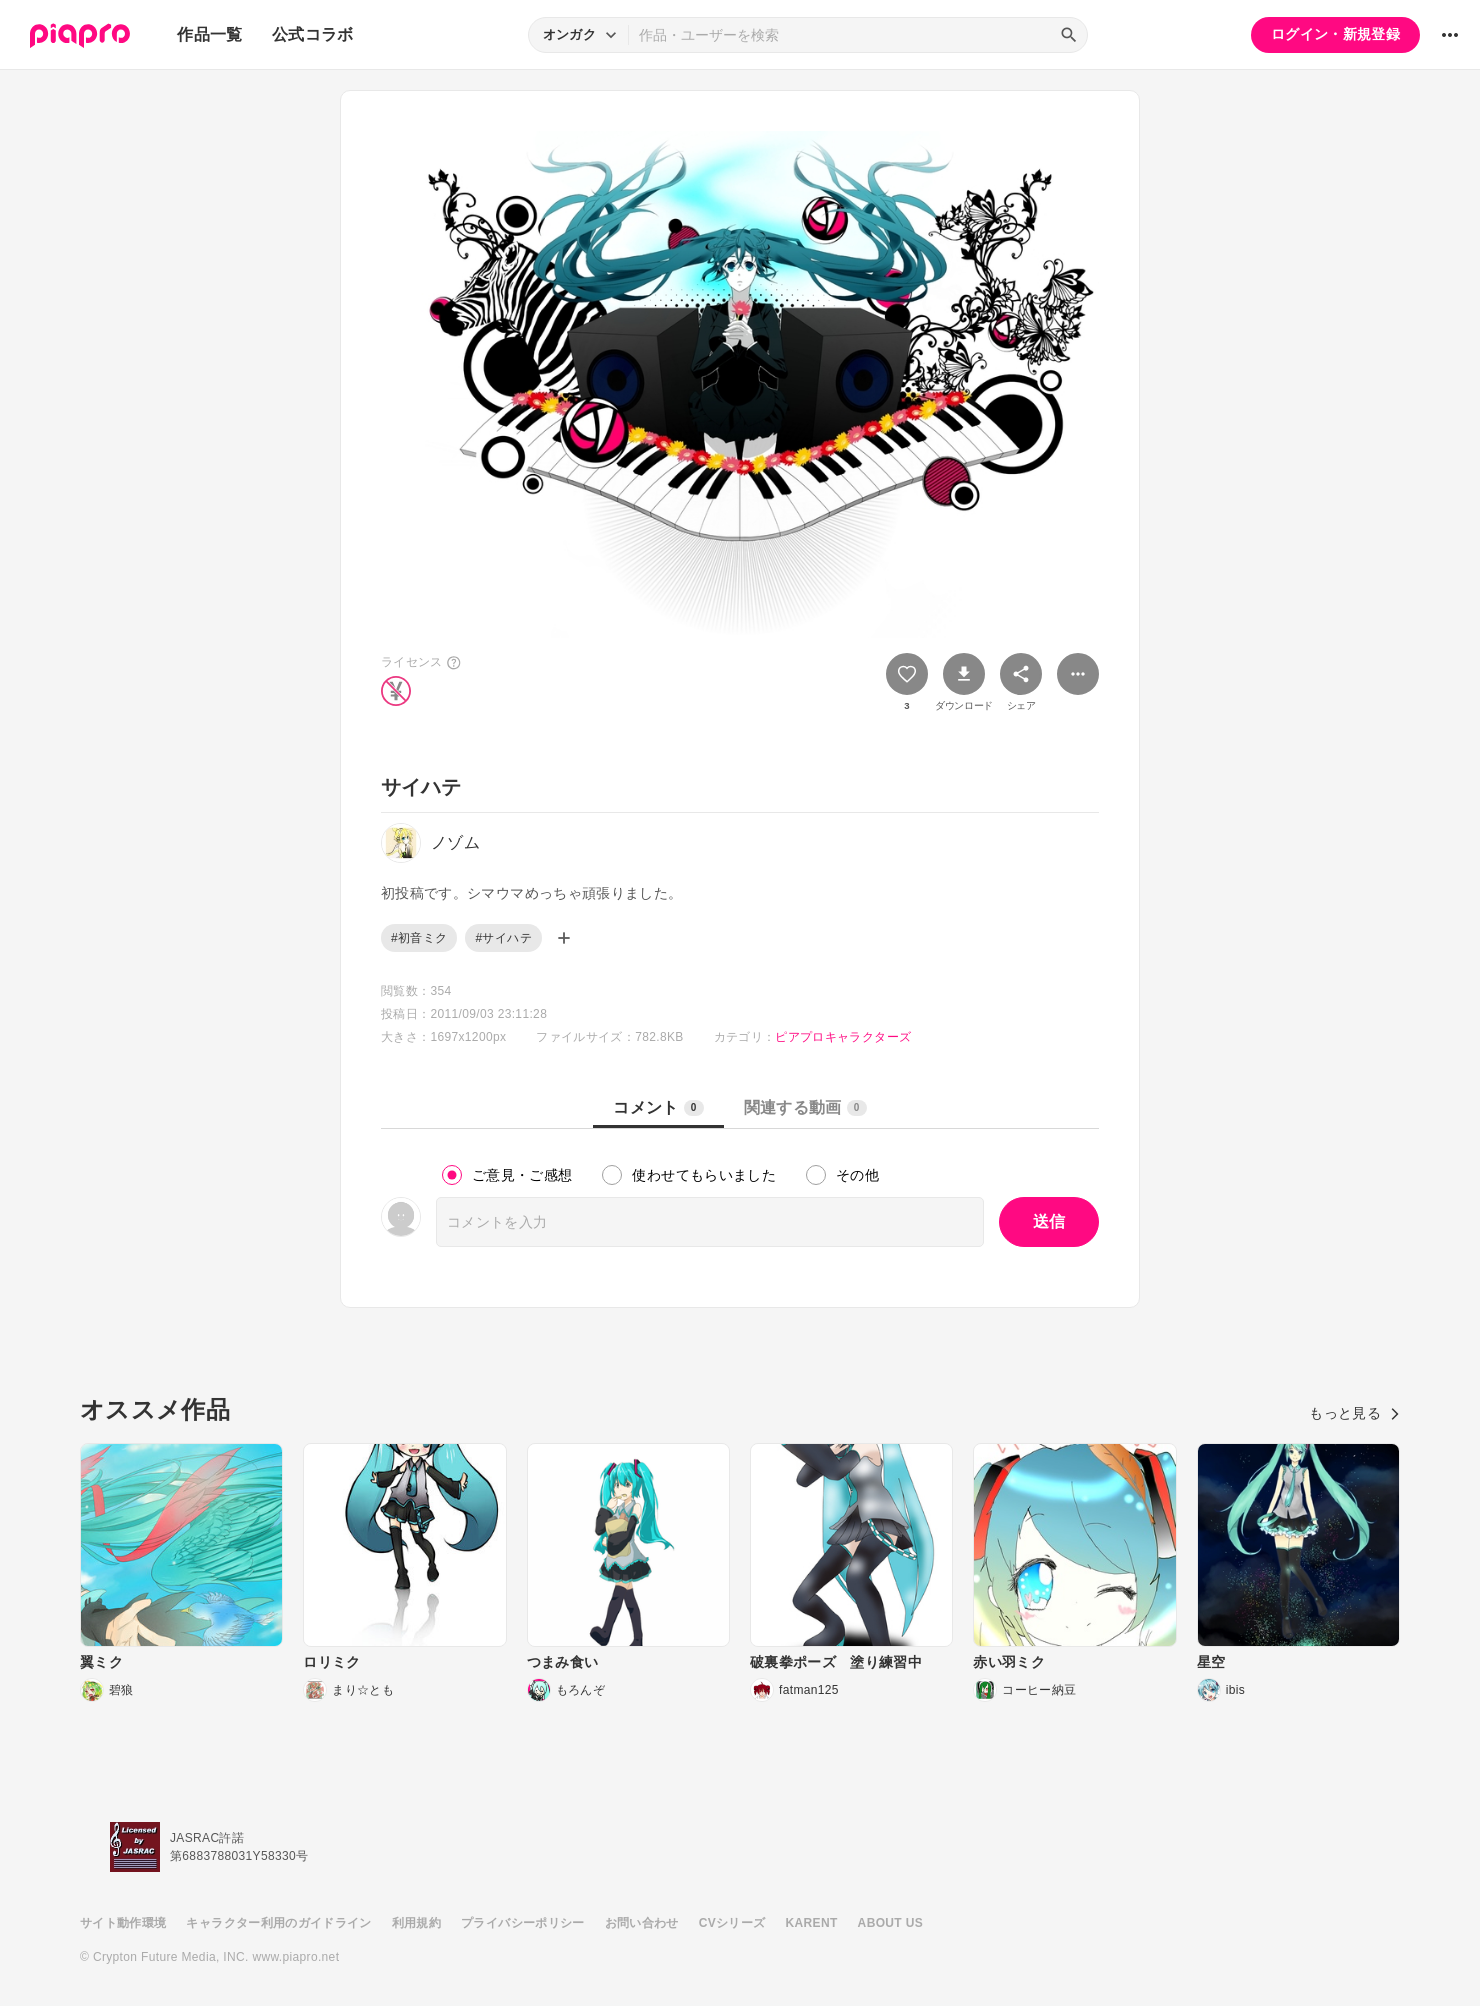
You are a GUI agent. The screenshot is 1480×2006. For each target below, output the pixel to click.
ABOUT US (890, 1923)
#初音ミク (419, 938)
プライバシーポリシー (523, 1923)
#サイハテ (503, 938)
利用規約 (416, 1923)
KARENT (812, 1923)
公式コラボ (313, 34)
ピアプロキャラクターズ (843, 1037)
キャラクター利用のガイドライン (278, 1923)
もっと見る (1354, 1413)
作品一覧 (209, 34)
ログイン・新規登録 (1335, 34)
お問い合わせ (642, 1923)
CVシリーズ (732, 1923)
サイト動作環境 (123, 1923)
